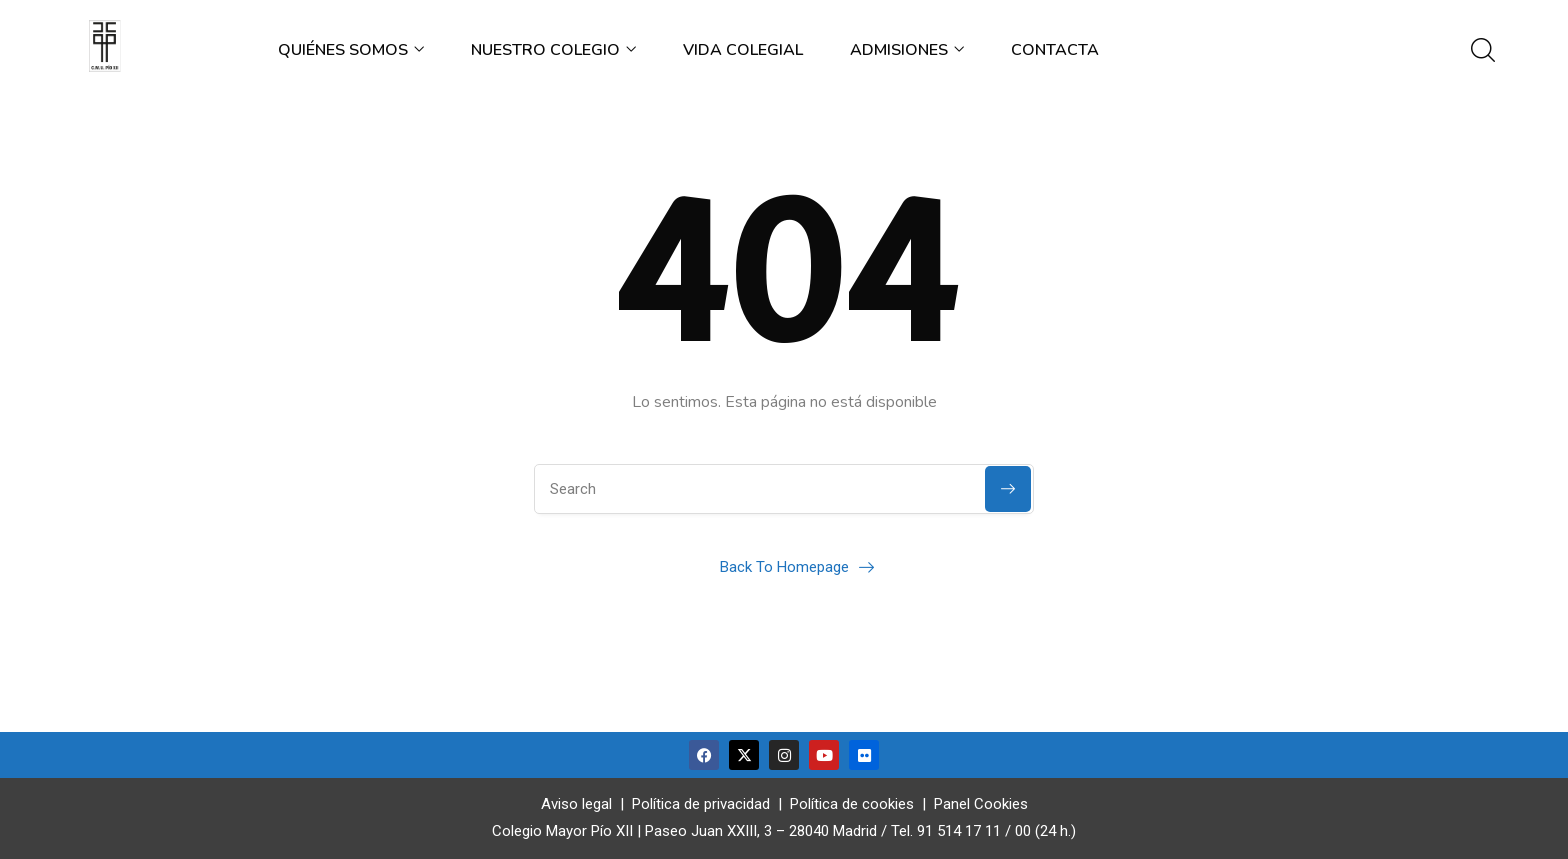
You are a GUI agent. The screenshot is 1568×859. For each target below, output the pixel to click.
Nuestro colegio (553, 50)
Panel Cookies (981, 804)
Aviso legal (576, 804)
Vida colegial (743, 50)
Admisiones (907, 50)
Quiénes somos (351, 50)
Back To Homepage (784, 567)
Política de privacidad (701, 804)
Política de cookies (852, 804)
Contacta (1055, 50)
